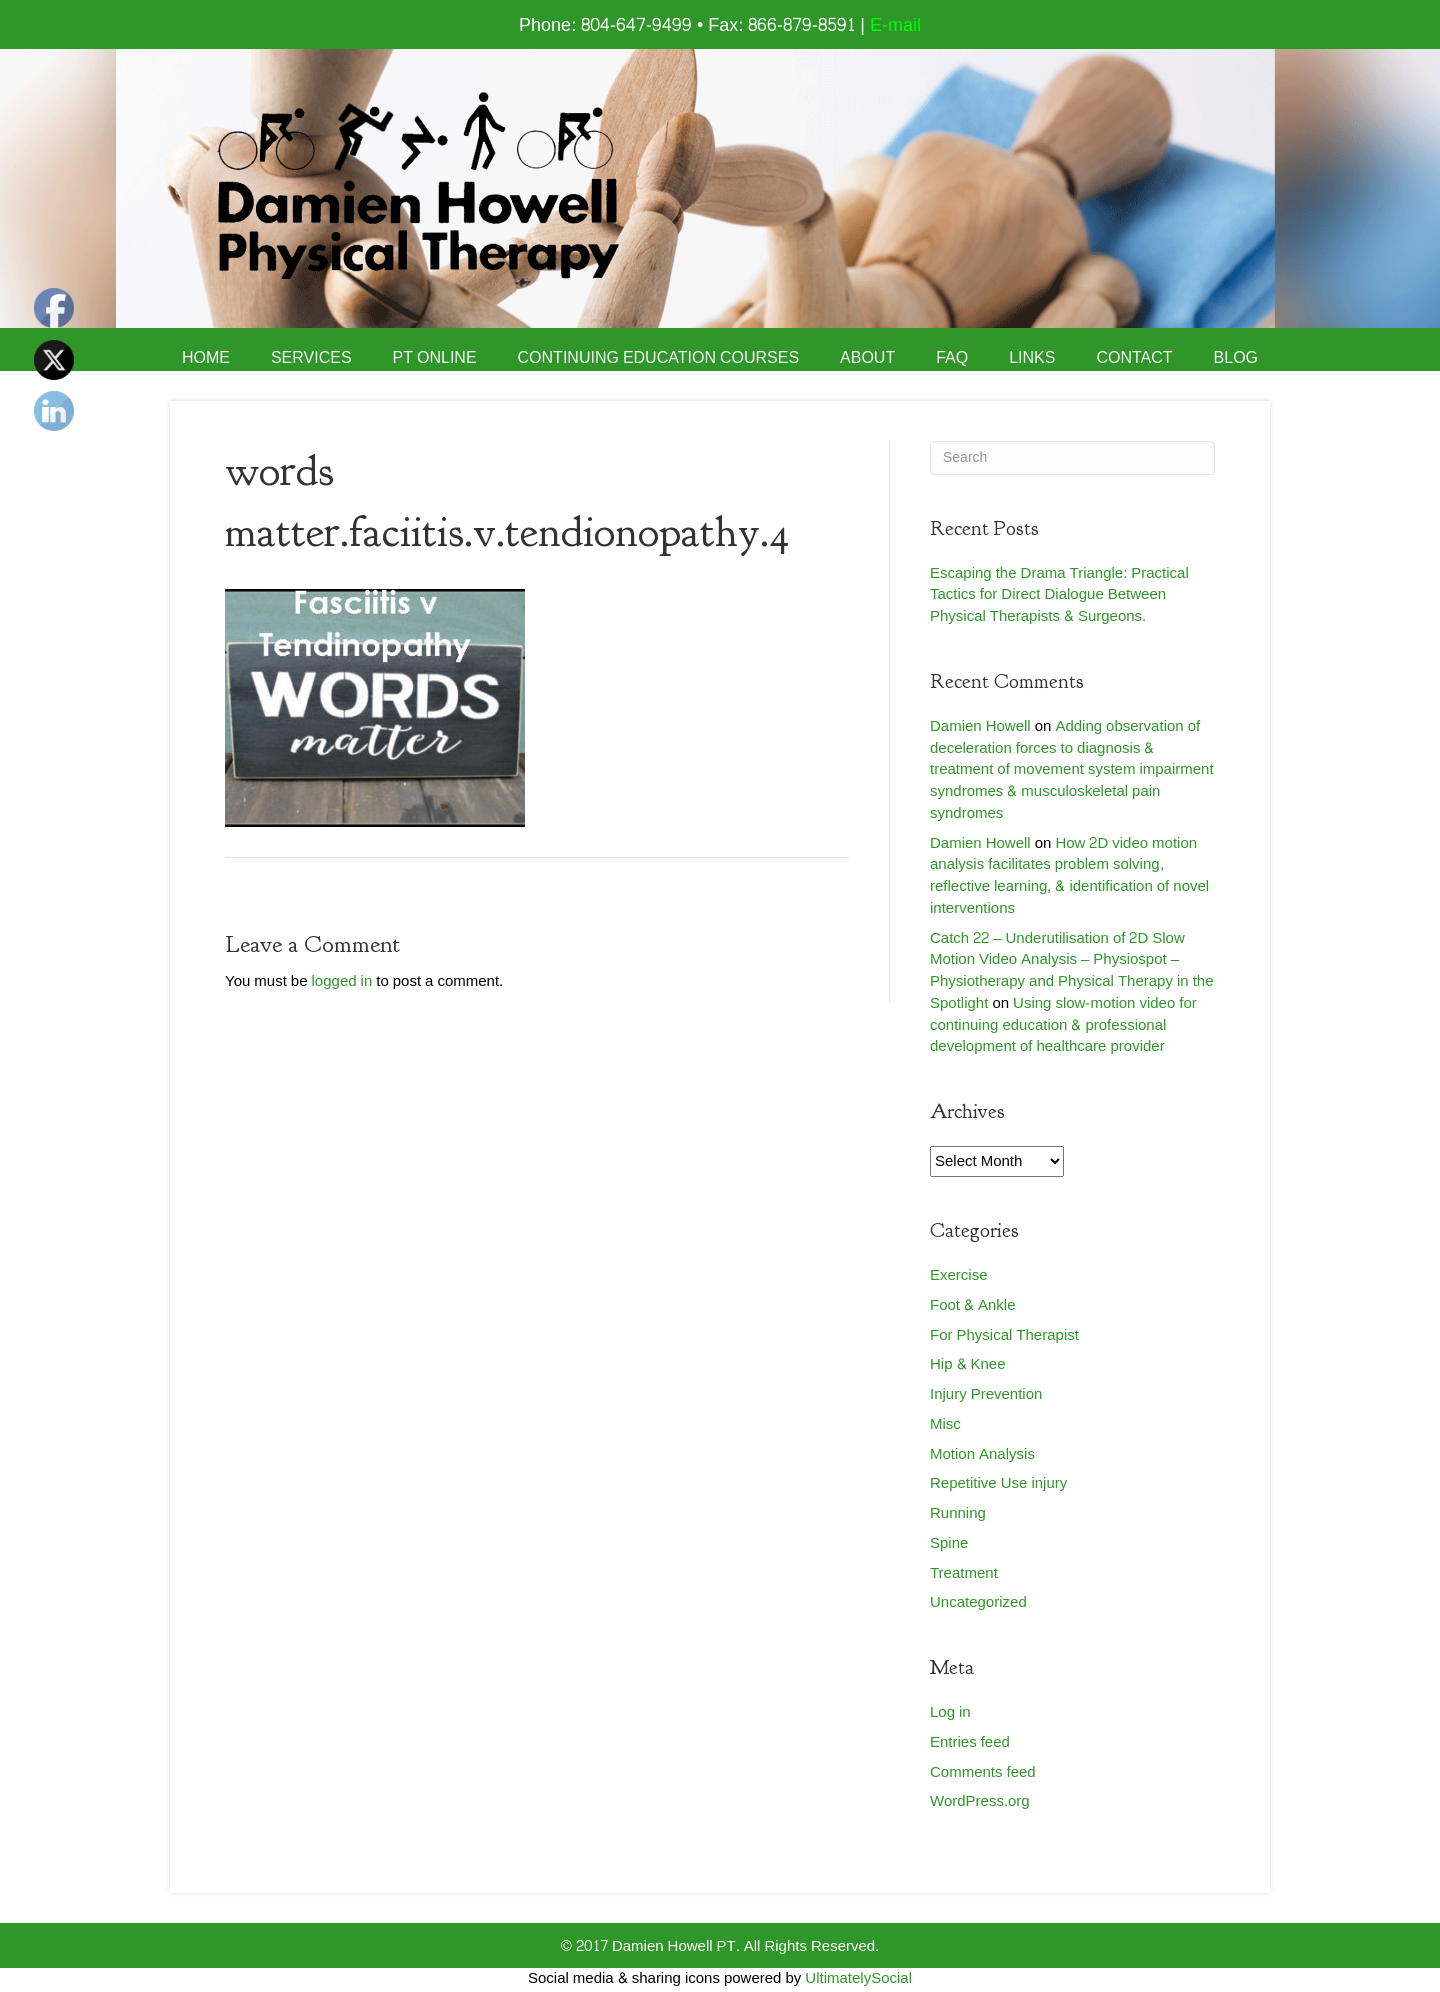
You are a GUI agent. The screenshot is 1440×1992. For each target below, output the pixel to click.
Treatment (964, 1573)
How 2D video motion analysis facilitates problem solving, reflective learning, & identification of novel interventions (1069, 876)
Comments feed (983, 1772)
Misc (945, 1424)
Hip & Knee (968, 1364)
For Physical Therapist (1004, 1335)
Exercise (959, 1275)
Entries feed (970, 1742)
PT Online (435, 358)
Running (958, 1513)
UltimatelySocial (858, 1978)
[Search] (1072, 458)
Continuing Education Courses (659, 358)
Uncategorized (978, 1602)
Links (1032, 358)
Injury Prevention (986, 1394)
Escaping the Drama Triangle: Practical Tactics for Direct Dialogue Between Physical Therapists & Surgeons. (1059, 595)
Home (206, 358)
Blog (1236, 358)
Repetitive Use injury (998, 1483)
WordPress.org (980, 1801)
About (867, 358)
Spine (949, 1543)
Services (311, 358)
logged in (342, 981)
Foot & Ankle (973, 1305)
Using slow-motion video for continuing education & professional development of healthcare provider (1063, 1025)
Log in (950, 1712)
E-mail (895, 25)
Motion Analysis (982, 1454)
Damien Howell (980, 726)
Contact (1134, 358)
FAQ (952, 358)
